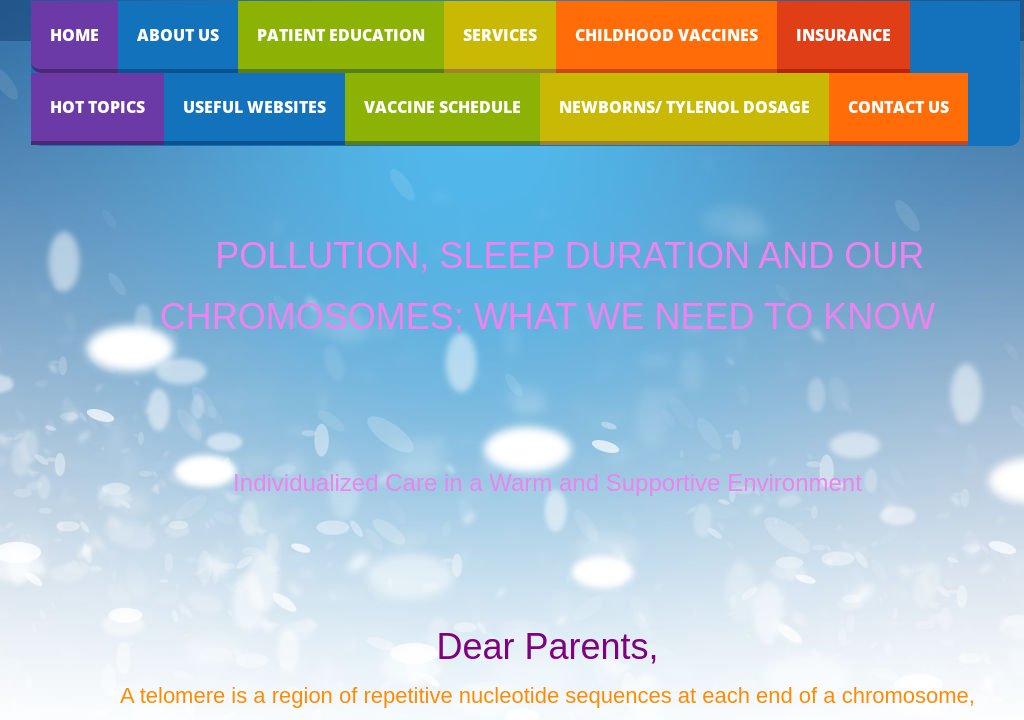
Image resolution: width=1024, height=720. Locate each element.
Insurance (843, 35)
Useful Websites (254, 107)
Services (500, 35)
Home (74, 35)
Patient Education (341, 35)
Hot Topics (97, 107)
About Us (178, 35)
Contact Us (898, 107)
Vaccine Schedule (442, 107)
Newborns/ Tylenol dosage (684, 107)
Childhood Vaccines (666, 35)
